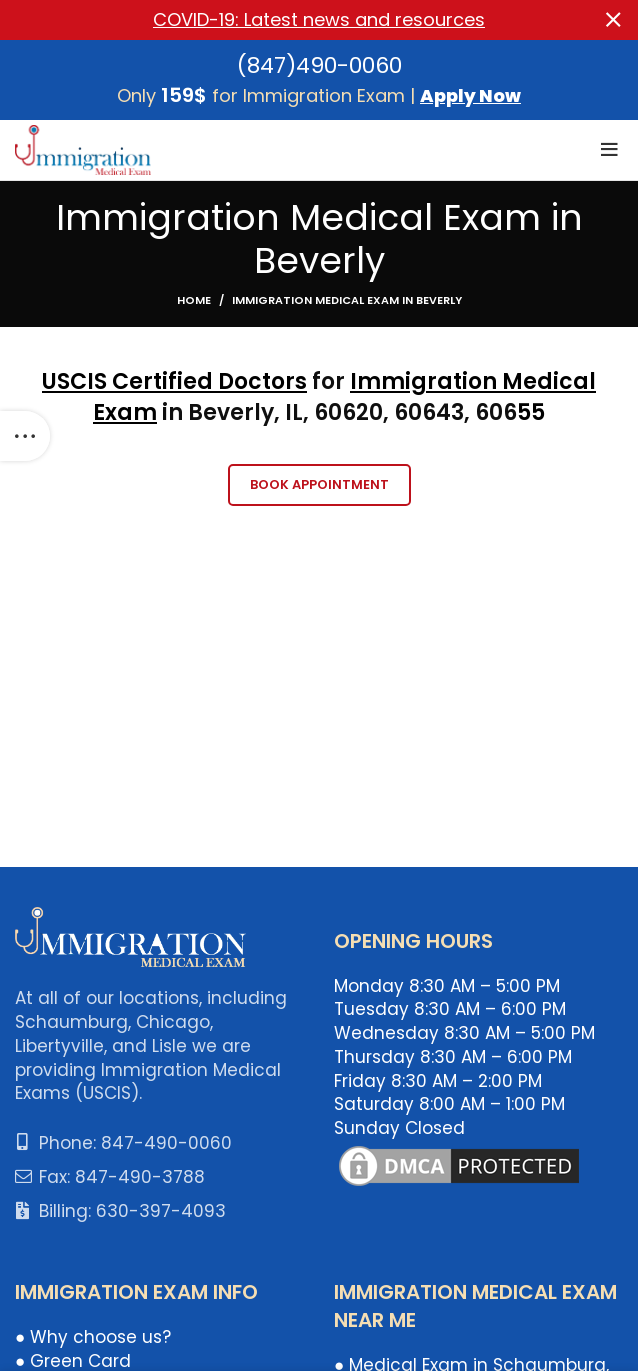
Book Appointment (319, 484)
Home (194, 300)
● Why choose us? (93, 1337)
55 (531, 412)
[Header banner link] (289, 20)
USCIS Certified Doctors (174, 381)
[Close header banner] (613, 20)
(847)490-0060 (319, 65)
